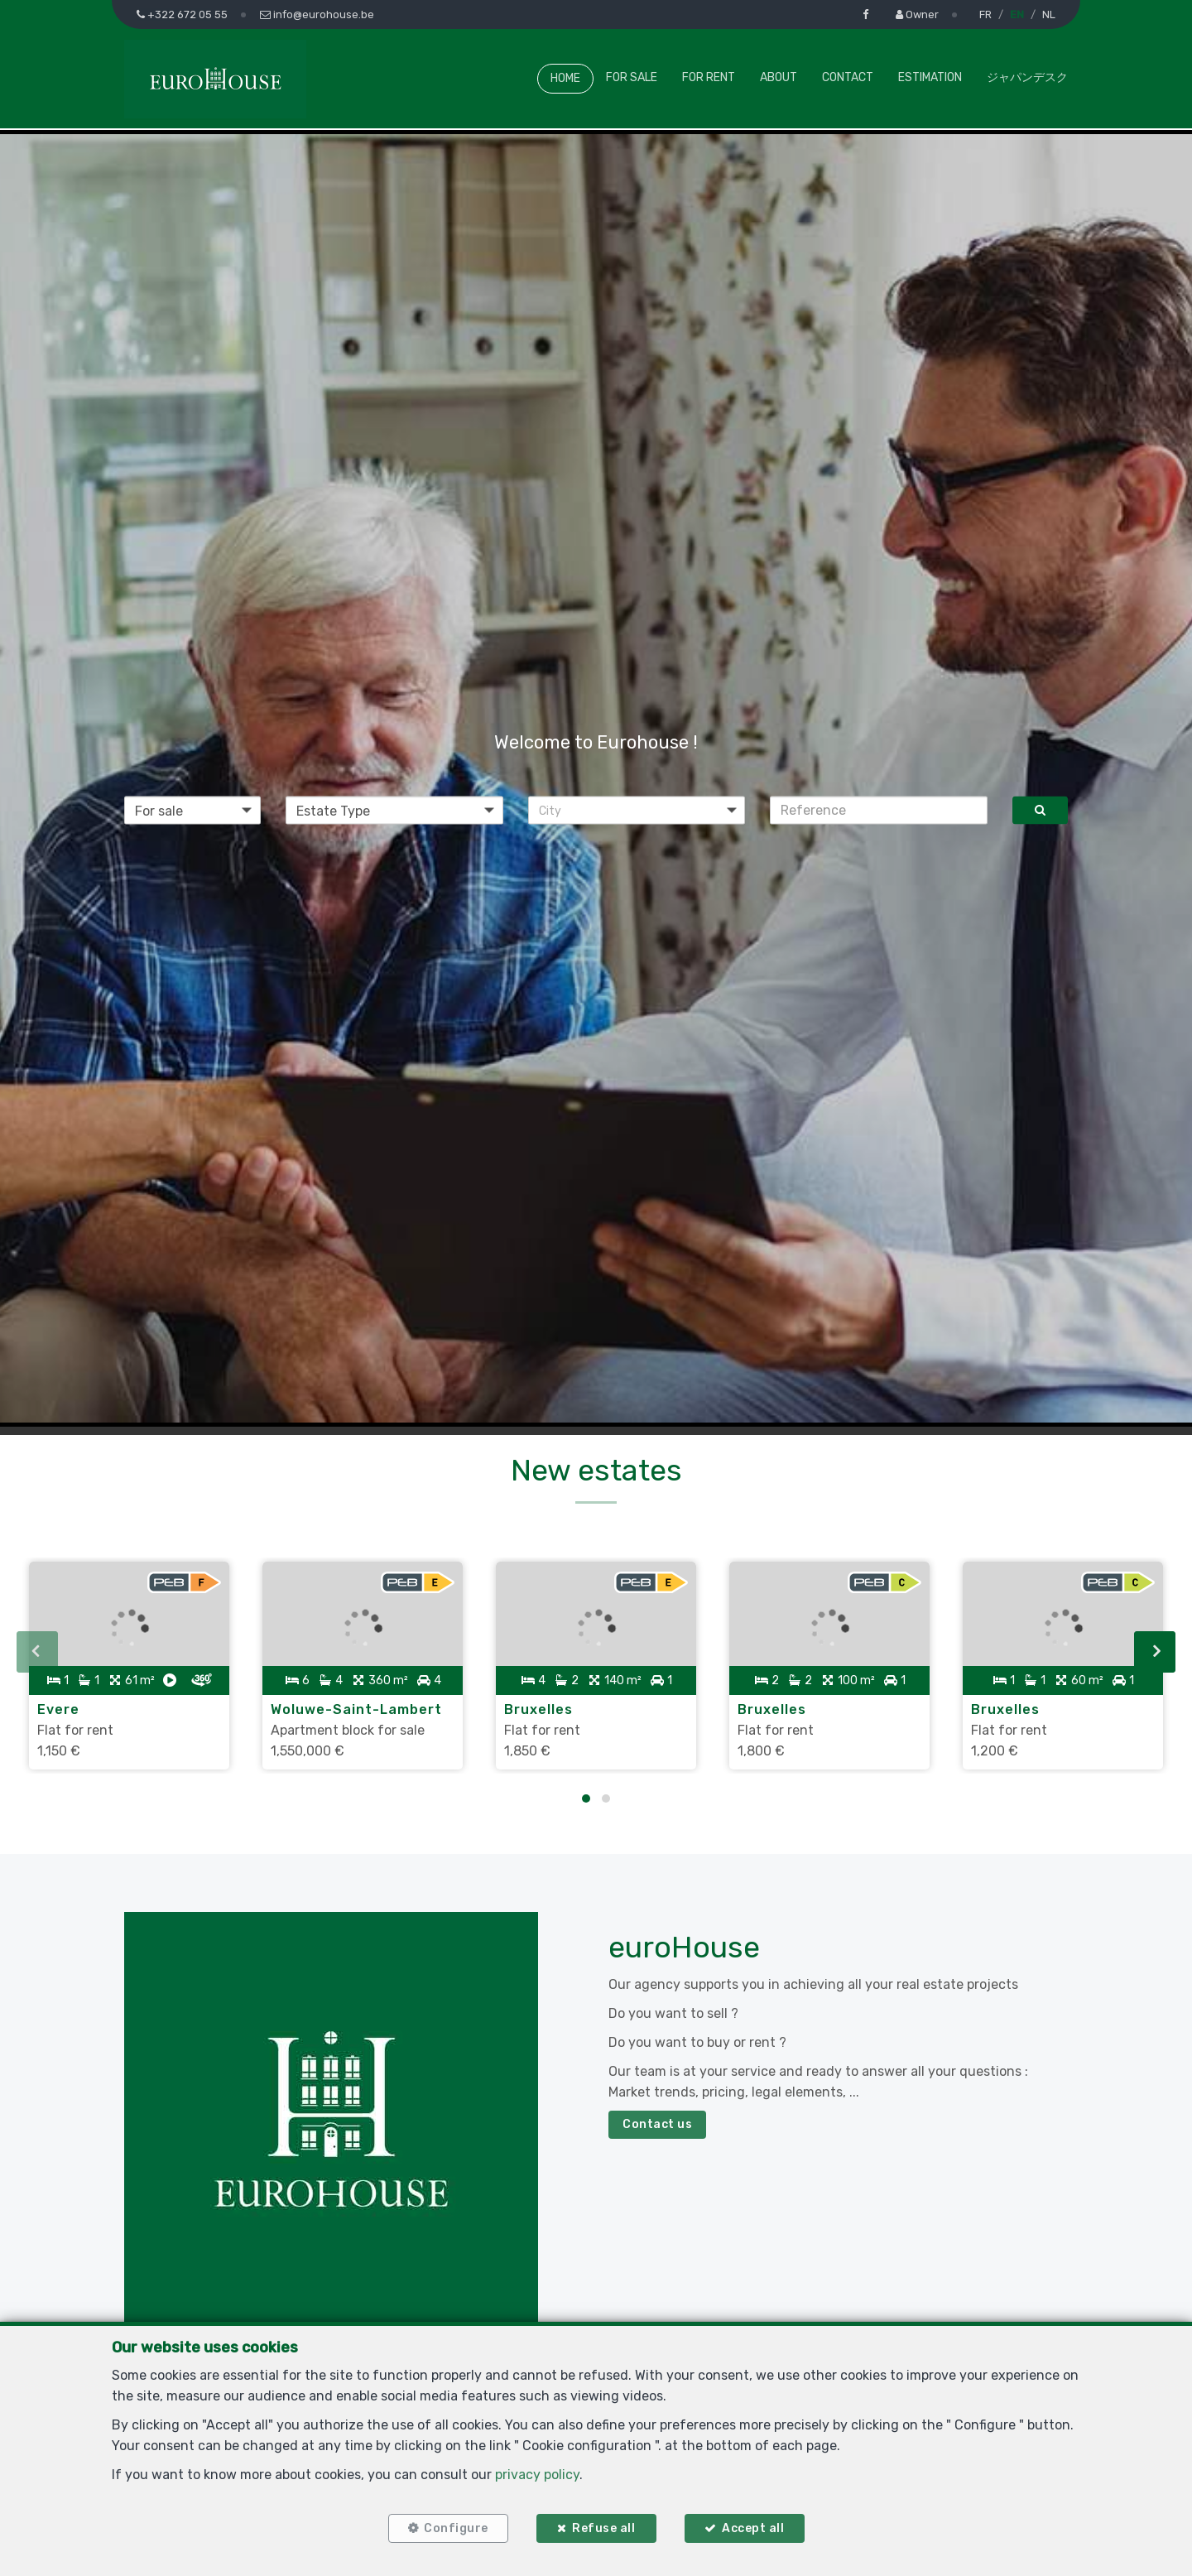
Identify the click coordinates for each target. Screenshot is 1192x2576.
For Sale (631, 77)
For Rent (708, 77)
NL (1048, 14)
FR (985, 14)
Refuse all (603, 2528)
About (778, 77)
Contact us (657, 2124)
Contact (847, 77)
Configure (456, 2528)
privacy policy (537, 2474)
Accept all (753, 2528)
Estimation (930, 77)
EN (1017, 14)
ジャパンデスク (1027, 77)
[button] (637, 810)
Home (565, 78)
